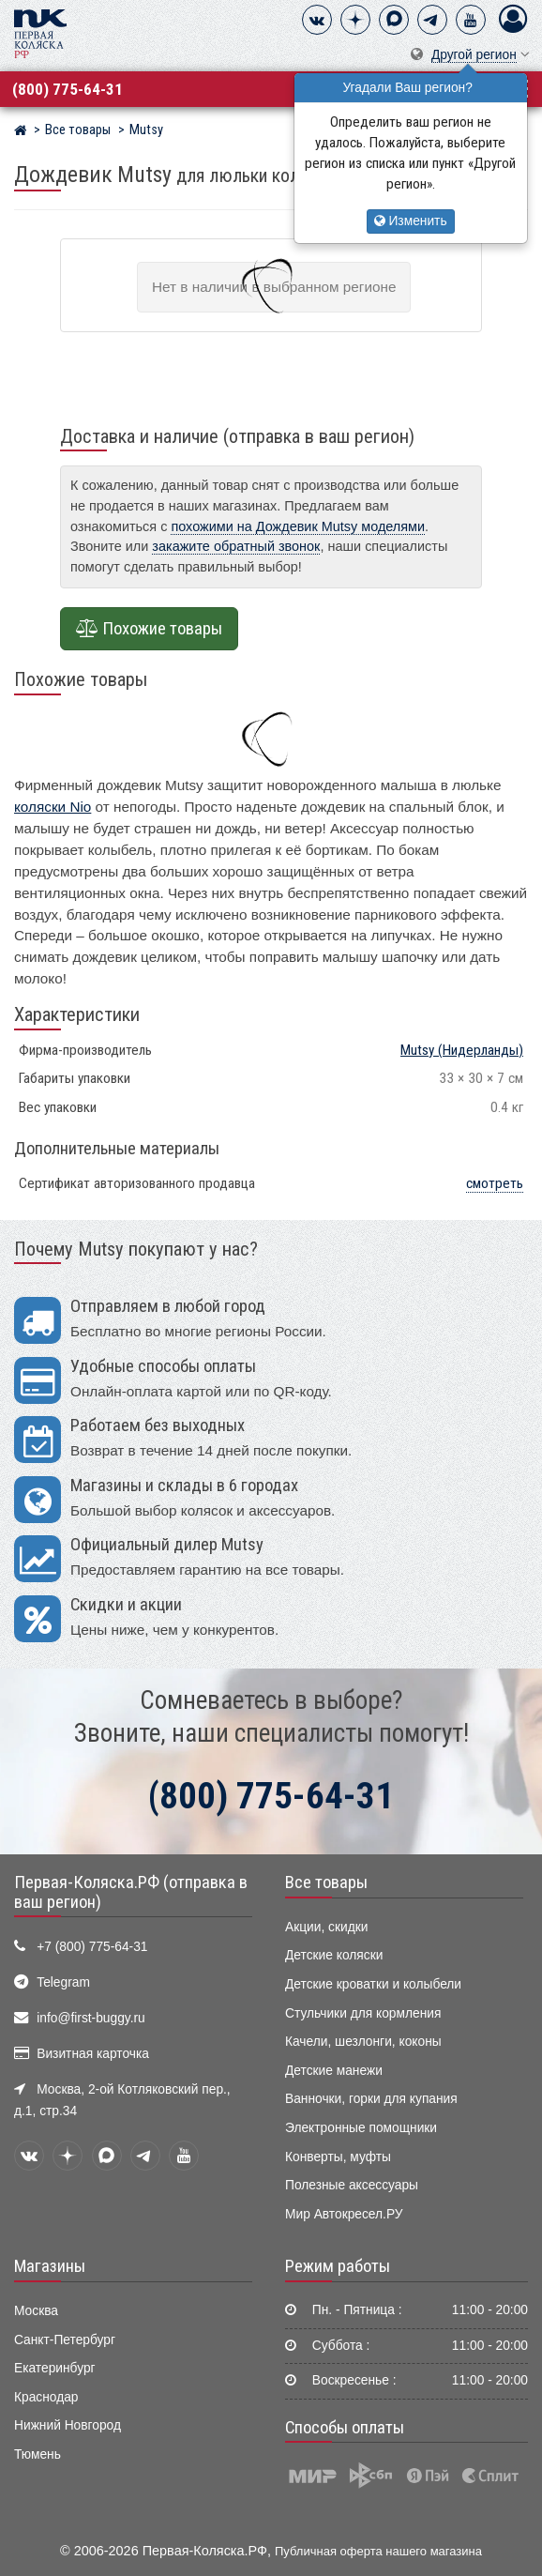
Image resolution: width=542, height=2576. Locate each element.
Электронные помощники (361, 2128)
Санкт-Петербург (64, 2340)
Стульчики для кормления (363, 2013)
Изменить (410, 221)
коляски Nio (52, 807)
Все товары (326, 1882)
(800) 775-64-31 (67, 89)
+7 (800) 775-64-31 (92, 1947)
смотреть (494, 1183)
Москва (36, 2311)
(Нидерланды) (461, 1050)
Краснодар (46, 2397)
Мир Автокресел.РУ (344, 2214)
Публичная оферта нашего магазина (378, 2551)
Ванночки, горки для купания (371, 2099)
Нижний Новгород (67, 2425)
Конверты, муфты (338, 2157)
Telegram (63, 1982)
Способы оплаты (344, 2427)
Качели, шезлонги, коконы (363, 2042)
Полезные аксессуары (351, 2185)
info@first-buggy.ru (90, 2018)
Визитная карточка (93, 2054)
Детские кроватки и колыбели (373, 1984)
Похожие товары (149, 628)
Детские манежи (334, 2071)
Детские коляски (334, 1955)
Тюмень (37, 2454)
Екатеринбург (55, 2368)
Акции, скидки (326, 1927)
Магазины (49, 2266)
